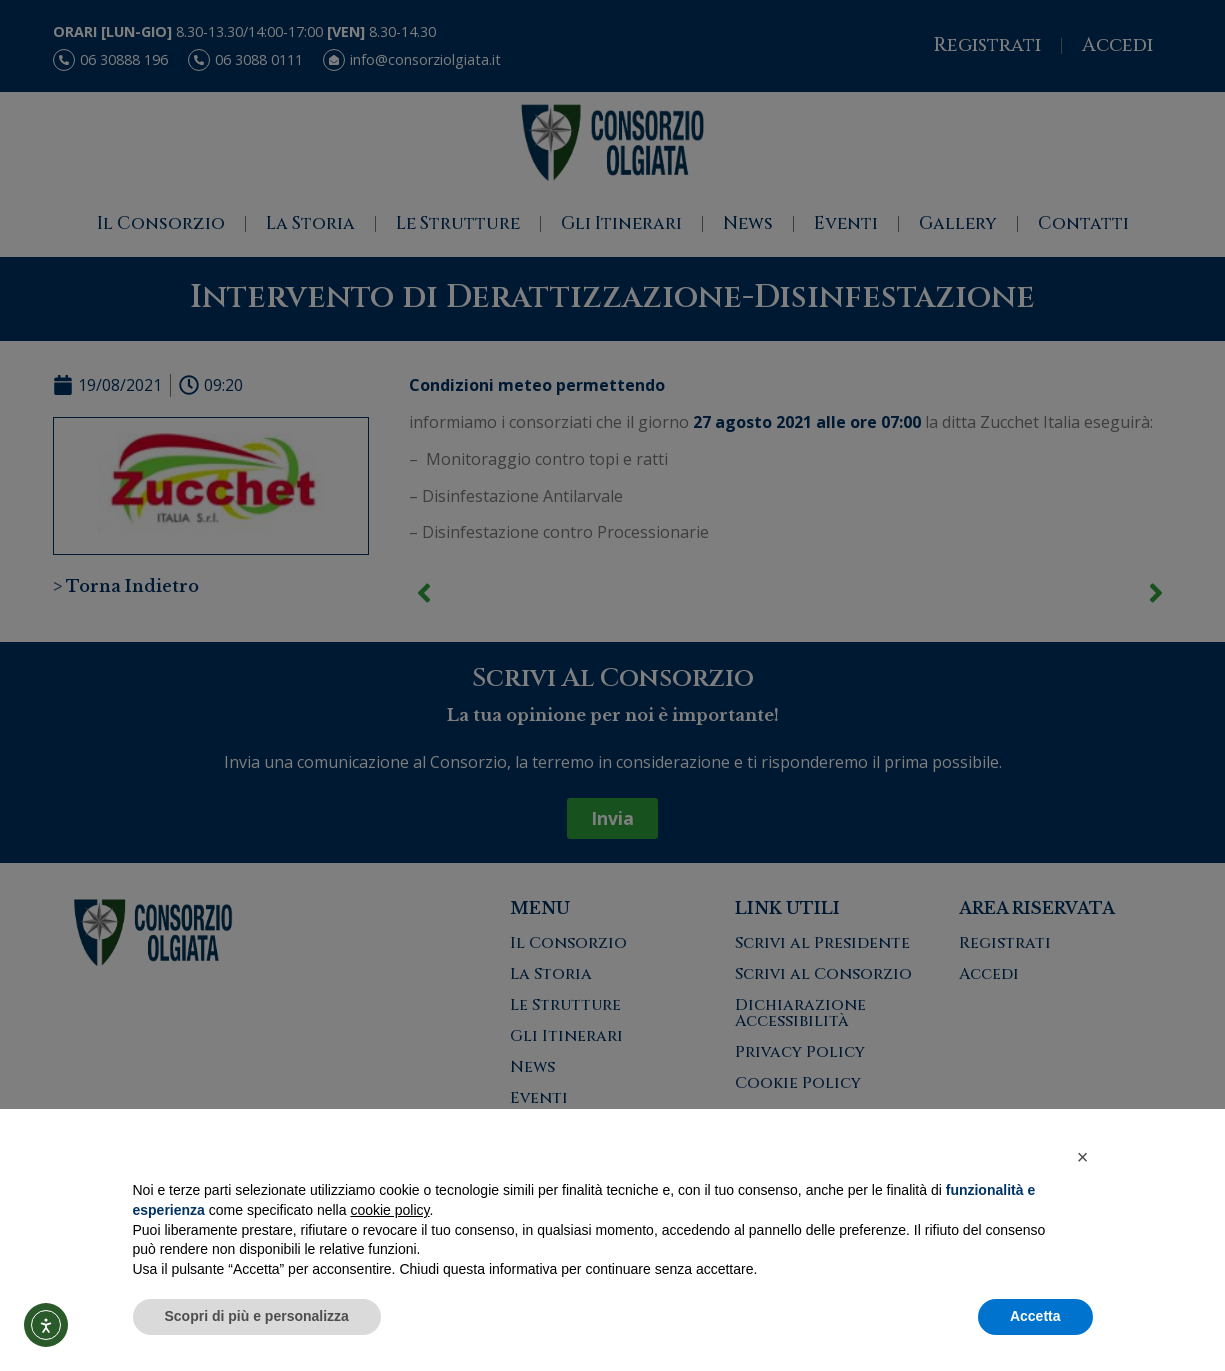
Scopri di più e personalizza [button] (257, 1316)
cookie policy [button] (389, 1210)
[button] (1083, 1157)
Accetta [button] (1035, 1316)
